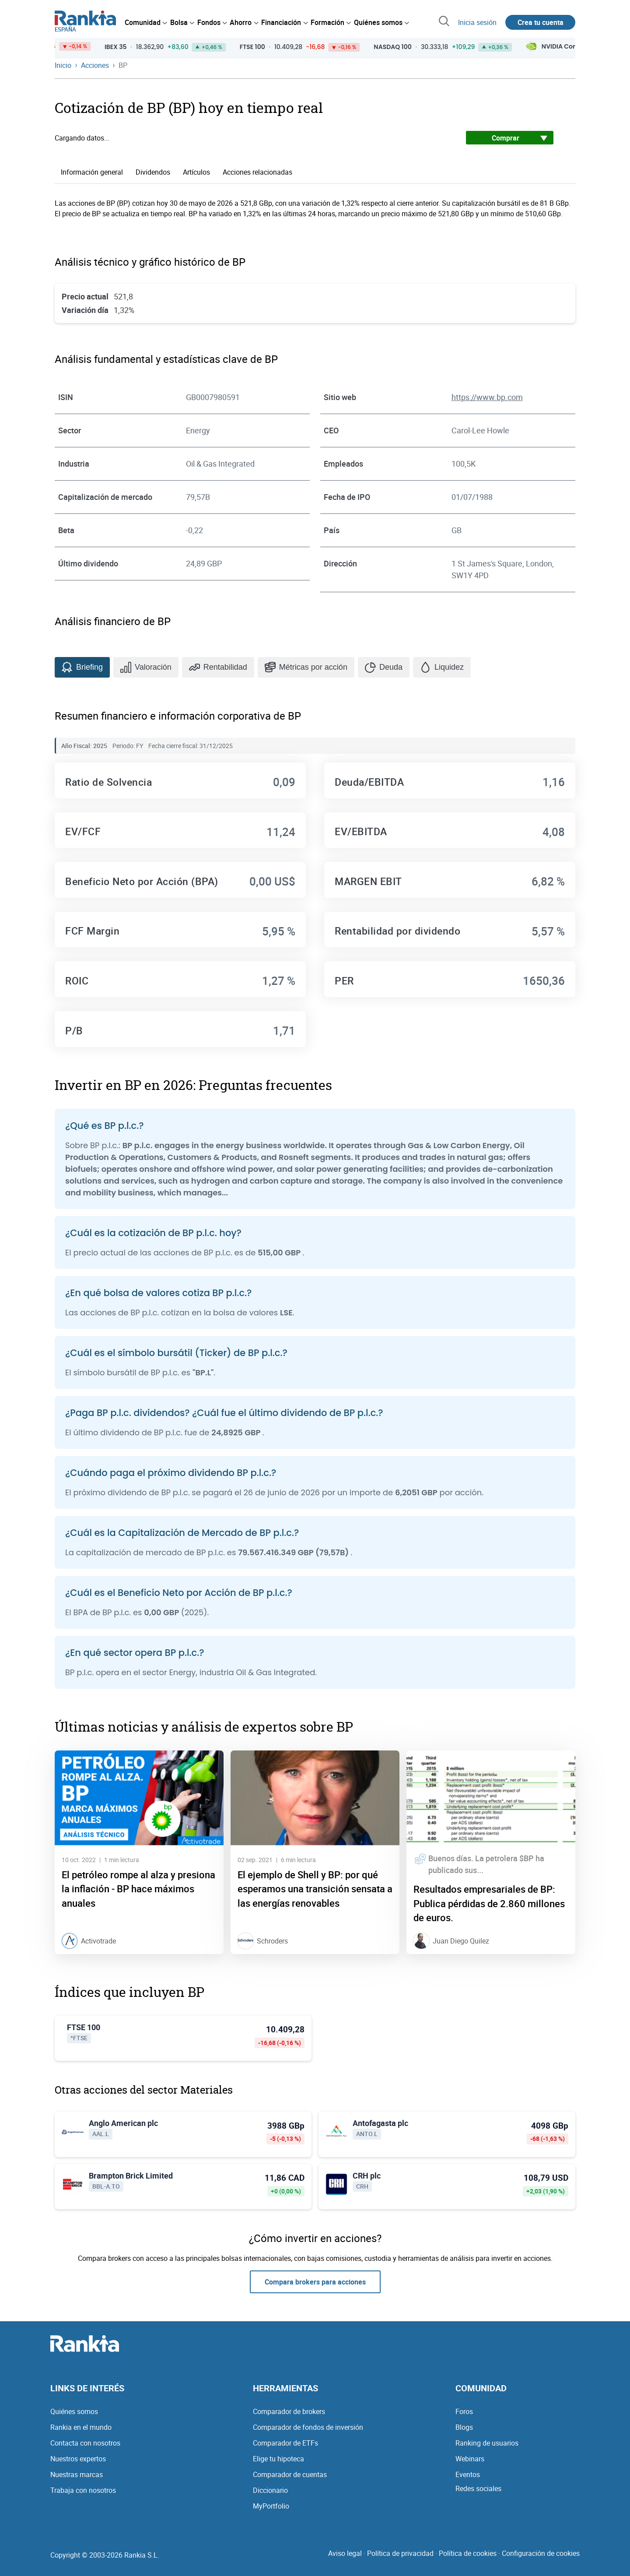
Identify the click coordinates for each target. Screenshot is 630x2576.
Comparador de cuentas (290, 2474)
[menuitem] (145, 22)
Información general (92, 172)
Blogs (464, 2427)
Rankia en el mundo (81, 2427)
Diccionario (270, 2490)
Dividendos (153, 172)
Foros (464, 2411)
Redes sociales (478, 2488)
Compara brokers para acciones (315, 2282)
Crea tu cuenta (541, 22)
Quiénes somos (74, 2411)
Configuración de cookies (541, 2553)
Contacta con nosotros (85, 2443)
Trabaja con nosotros (83, 2490)
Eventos (467, 2474)
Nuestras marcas (76, 2474)
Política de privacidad (400, 2553)
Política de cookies (468, 2553)
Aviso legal (345, 2553)
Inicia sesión (477, 22)
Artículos (196, 172)
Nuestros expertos (78, 2459)
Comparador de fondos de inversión (308, 2427)
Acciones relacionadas (257, 172)
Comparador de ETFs (285, 2443)
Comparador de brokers (289, 2411)
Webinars (469, 2459)
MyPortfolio (271, 2506)
